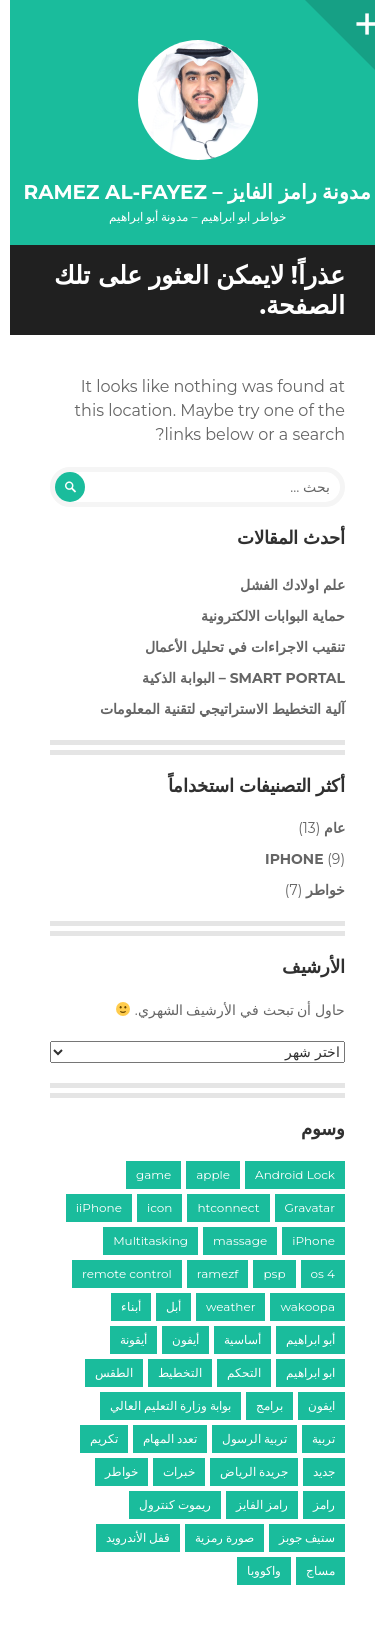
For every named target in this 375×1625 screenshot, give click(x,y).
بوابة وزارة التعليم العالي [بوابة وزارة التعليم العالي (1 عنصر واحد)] (160, 1405)
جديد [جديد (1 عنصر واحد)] (314, 1471)
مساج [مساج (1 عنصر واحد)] (310, 1570)
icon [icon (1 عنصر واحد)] (150, 1207)
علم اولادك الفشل (282, 585)
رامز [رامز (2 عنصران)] (314, 1504)
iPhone (284, 859)
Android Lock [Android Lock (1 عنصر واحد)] (285, 1174)
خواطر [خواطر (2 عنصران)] (111, 1471)
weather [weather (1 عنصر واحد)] (221, 1306)
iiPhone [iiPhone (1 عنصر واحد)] (89, 1207)
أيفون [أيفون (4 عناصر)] (175, 1339)
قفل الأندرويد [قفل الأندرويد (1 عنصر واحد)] (128, 1537)
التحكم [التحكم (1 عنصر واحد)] (234, 1372)
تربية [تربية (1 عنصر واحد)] (313, 1438)
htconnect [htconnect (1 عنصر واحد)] (218, 1207)
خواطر (315, 890)
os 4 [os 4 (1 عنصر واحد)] (313, 1273)
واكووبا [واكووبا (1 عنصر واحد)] (254, 1570)
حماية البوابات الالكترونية (263, 616)
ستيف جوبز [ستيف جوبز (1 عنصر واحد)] (297, 1537)
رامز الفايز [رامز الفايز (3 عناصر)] (252, 1504)
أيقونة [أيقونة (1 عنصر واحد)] (123, 1339)
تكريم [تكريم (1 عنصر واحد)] (94, 1438)
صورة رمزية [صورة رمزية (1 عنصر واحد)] (214, 1537)
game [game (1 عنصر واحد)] (143, 1174)
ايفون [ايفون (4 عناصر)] (311, 1405)
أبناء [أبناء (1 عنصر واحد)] (121, 1306)
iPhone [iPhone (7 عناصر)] (303, 1240)
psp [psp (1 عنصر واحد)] (264, 1273)
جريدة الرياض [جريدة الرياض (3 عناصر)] (244, 1471)
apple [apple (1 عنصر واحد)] (203, 1174)
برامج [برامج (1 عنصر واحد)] (259, 1405)
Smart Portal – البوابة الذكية (233, 678)
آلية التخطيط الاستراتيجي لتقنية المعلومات (212, 709)
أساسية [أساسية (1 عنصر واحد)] (232, 1339)
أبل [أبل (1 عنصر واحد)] (163, 1306)
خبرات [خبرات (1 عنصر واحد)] (169, 1471)
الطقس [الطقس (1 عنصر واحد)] (104, 1372)
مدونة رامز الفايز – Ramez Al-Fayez (188, 192)
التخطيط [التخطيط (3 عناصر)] (170, 1372)
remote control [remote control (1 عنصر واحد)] (117, 1273)
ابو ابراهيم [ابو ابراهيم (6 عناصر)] (300, 1372)
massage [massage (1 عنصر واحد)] (230, 1240)
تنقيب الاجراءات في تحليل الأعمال (235, 647)
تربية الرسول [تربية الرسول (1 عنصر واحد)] (244, 1438)
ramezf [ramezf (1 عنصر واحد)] (208, 1273)
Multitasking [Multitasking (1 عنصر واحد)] (140, 1240)
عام (324, 828)
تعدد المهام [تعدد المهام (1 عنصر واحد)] (160, 1438)
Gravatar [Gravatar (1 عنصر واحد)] (300, 1207)
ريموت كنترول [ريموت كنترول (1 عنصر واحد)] (165, 1504)
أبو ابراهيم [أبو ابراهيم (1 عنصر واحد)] (300, 1339)
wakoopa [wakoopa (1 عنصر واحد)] (297, 1306)
